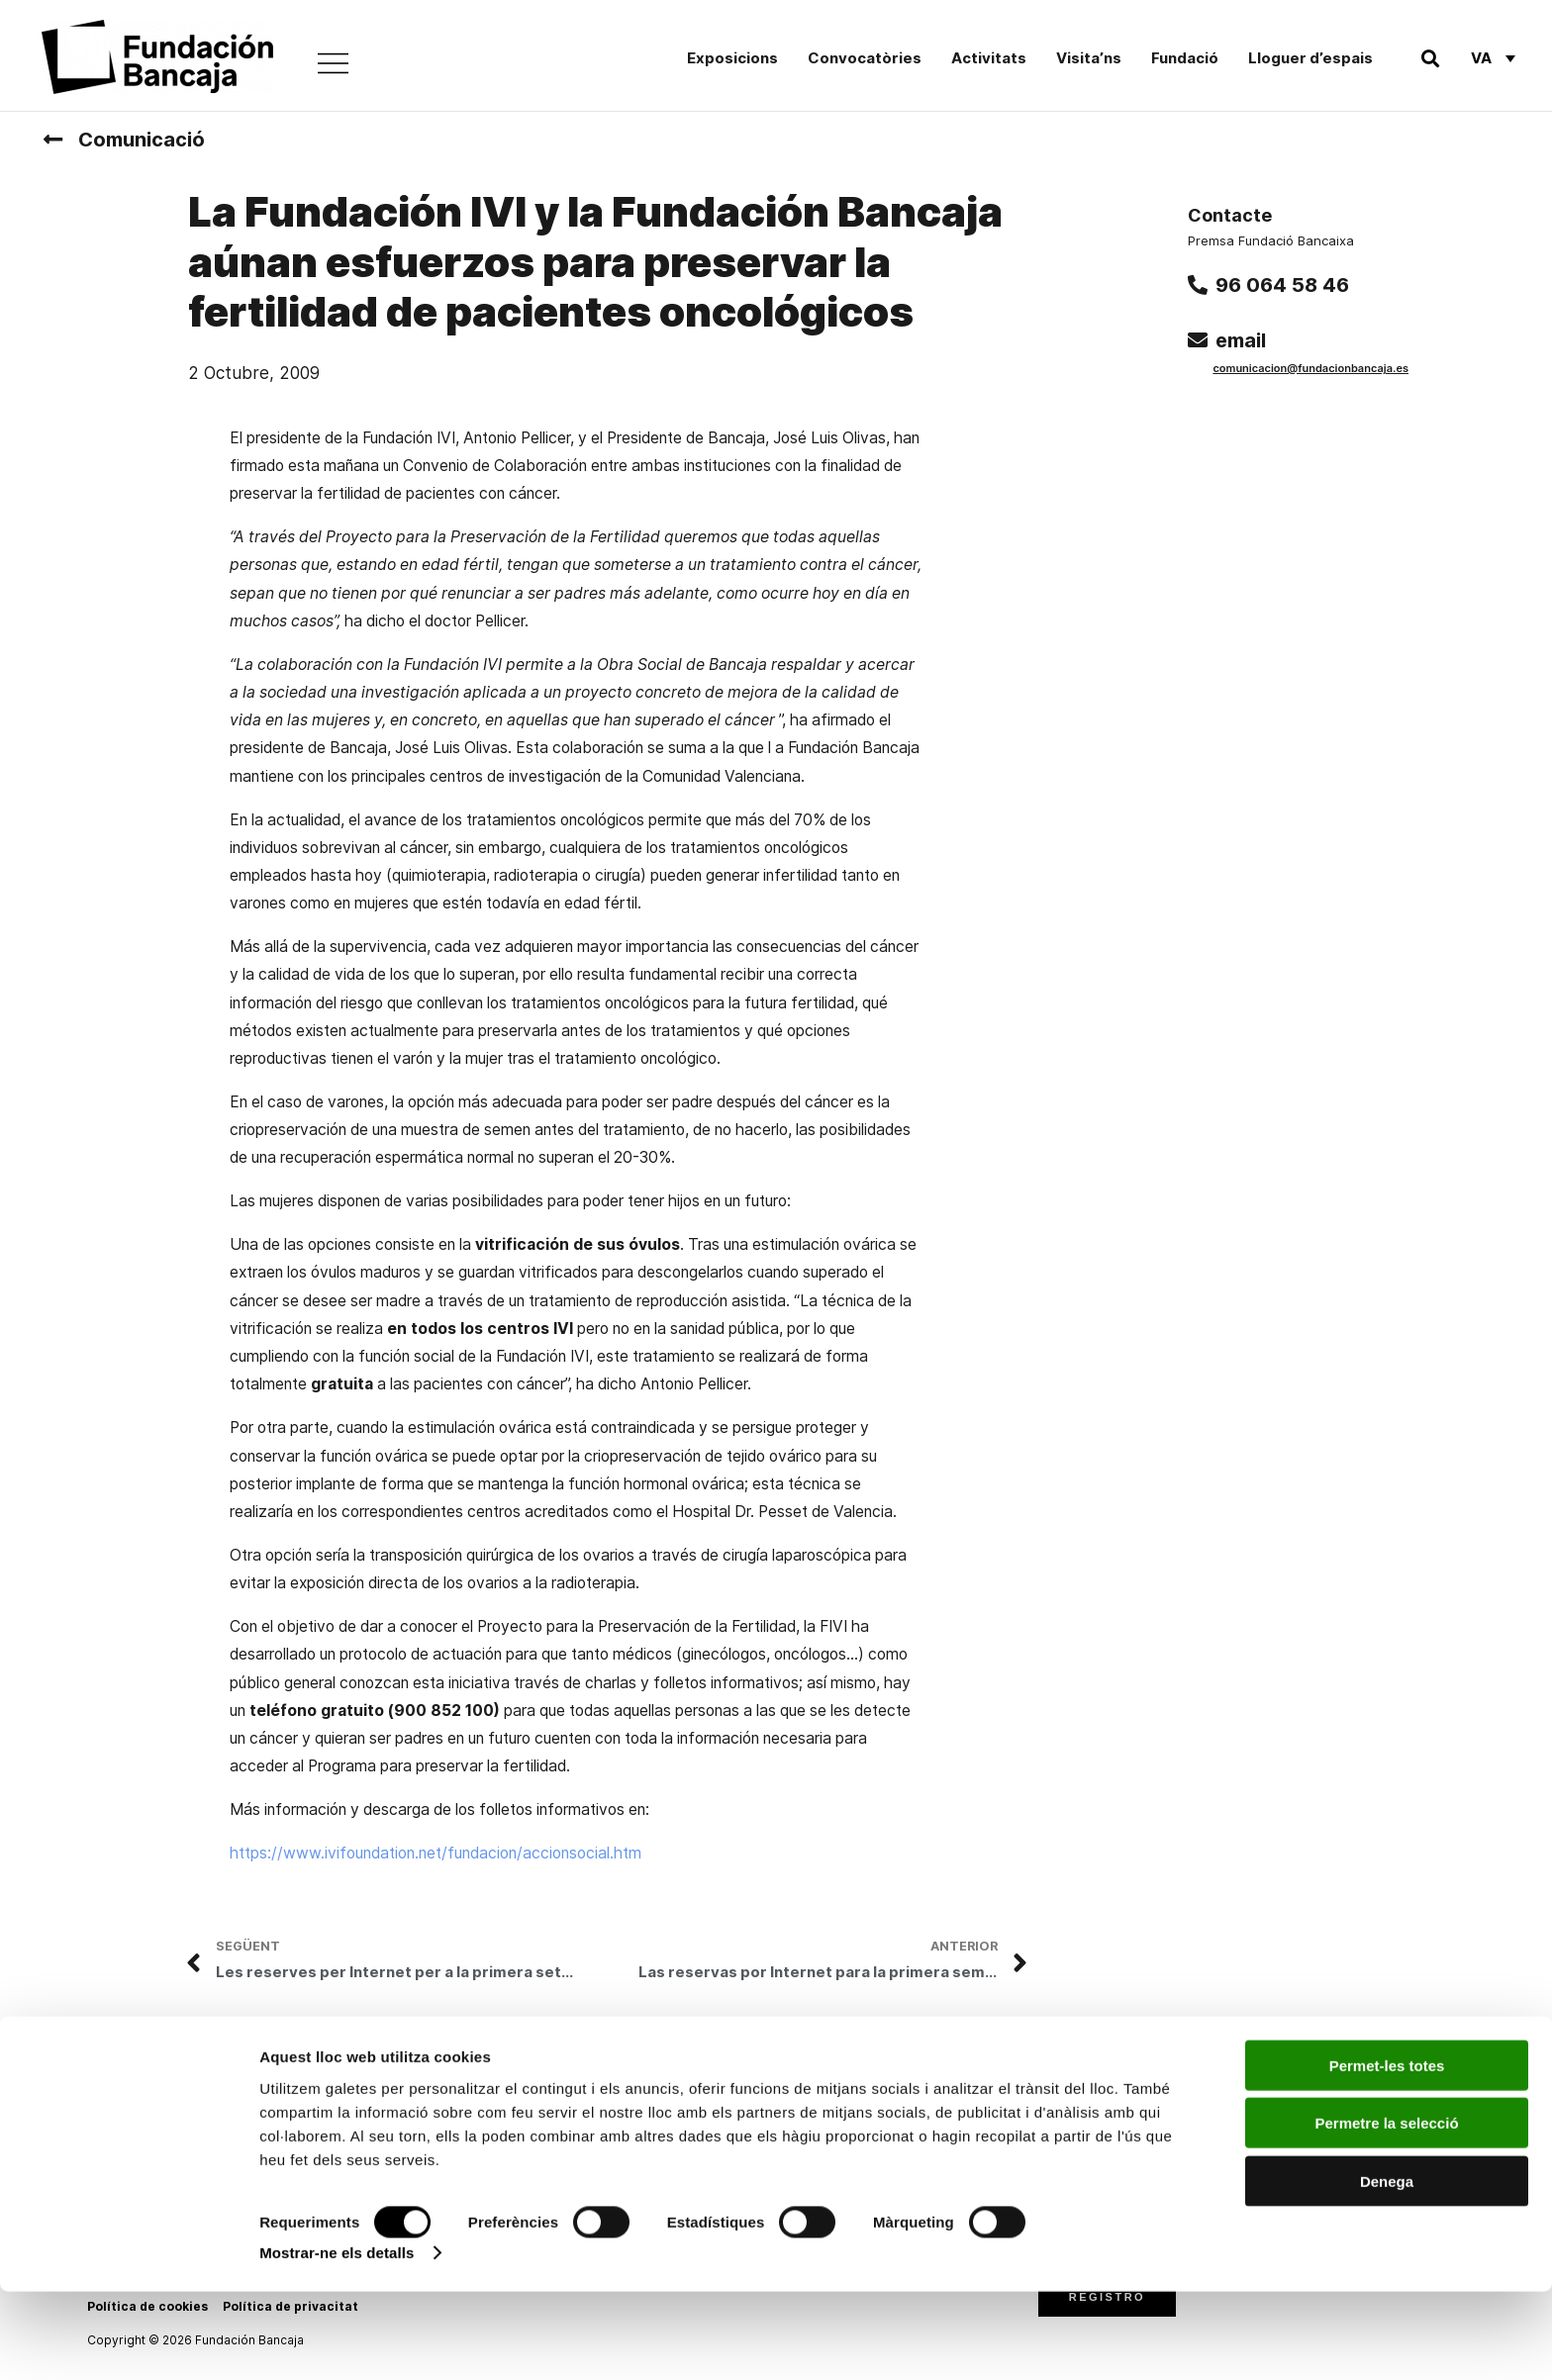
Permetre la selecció (1386, 2211)
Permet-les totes (1387, 2152)
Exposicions (732, 57)
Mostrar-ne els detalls (336, 2340)
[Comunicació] (52, 139)
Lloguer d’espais (1310, 57)
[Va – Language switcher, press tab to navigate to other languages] (1493, 57)
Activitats (988, 57)
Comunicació (141, 139)
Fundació (1184, 57)
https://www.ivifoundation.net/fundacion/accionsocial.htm (435, 1853)
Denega (1386, 2268)
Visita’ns (1088, 57)
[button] (1429, 58)
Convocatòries (865, 57)
